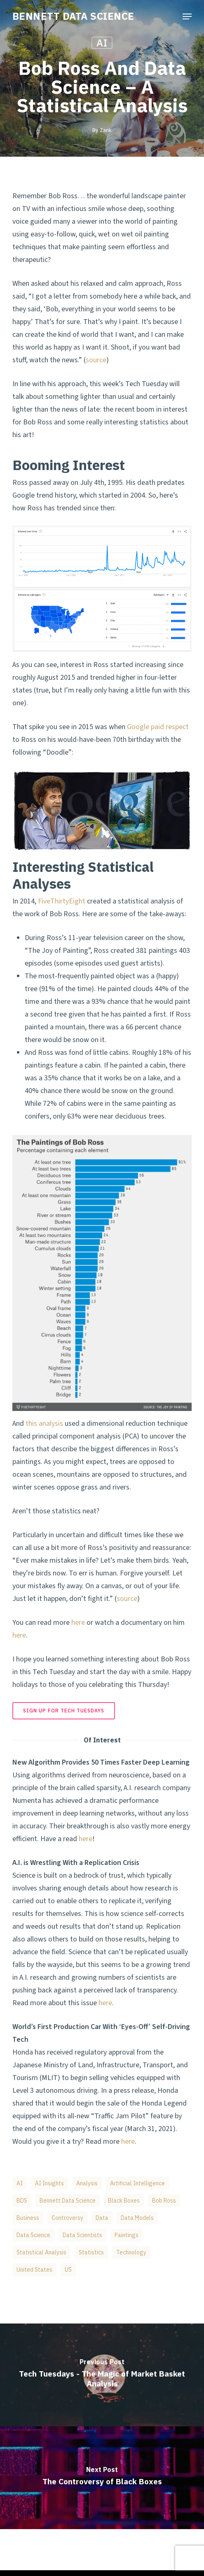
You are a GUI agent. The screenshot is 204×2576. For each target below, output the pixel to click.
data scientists (82, 2235)
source (96, 360)
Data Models (137, 2218)
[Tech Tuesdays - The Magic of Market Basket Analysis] (102, 2374)
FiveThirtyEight (61, 901)
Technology (131, 2252)
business (27, 2218)
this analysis (44, 1423)
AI (102, 43)
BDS (21, 2200)
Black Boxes (124, 2200)
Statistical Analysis (41, 2252)
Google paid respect (158, 727)
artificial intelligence (137, 2183)
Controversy (67, 2218)
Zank (106, 130)
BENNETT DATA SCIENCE (73, 16)
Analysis (87, 2183)
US (68, 2269)
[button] (187, 16)
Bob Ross (164, 2200)
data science (33, 2235)
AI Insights (49, 2183)
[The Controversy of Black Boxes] (102, 2477)
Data (102, 2218)
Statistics (91, 2252)
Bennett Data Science (68, 2200)
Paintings (126, 2235)
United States (34, 2269)
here (78, 1622)
